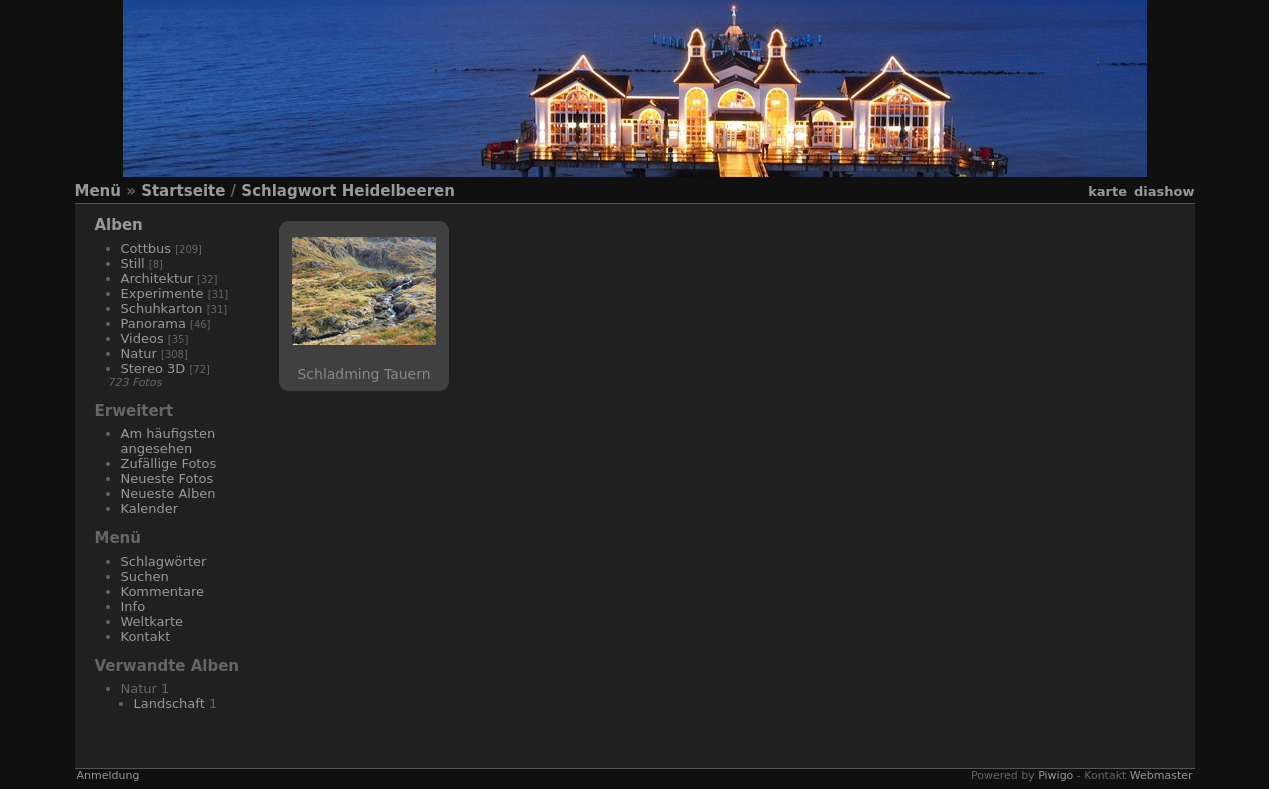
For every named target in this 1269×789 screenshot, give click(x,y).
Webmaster (1161, 775)
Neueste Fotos (167, 478)
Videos (142, 338)
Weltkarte (152, 621)
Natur (139, 353)
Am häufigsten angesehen (168, 441)
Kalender (150, 508)
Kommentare (163, 591)
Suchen (145, 576)
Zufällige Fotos (169, 463)
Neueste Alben (168, 493)
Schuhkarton (162, 308)
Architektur (157, 278)
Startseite (183, 191)
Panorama (153, 323)
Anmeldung (108, 775)
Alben (119, 225)
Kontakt (146, 636)
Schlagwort (288, 191)
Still (133, 263)
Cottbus (146, 248)
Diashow (1164, 191)
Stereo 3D (153, 368)
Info (133, 606)
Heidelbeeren (398, 191)
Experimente (162, 293)
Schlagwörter (164, 561)
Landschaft (169, 703)
